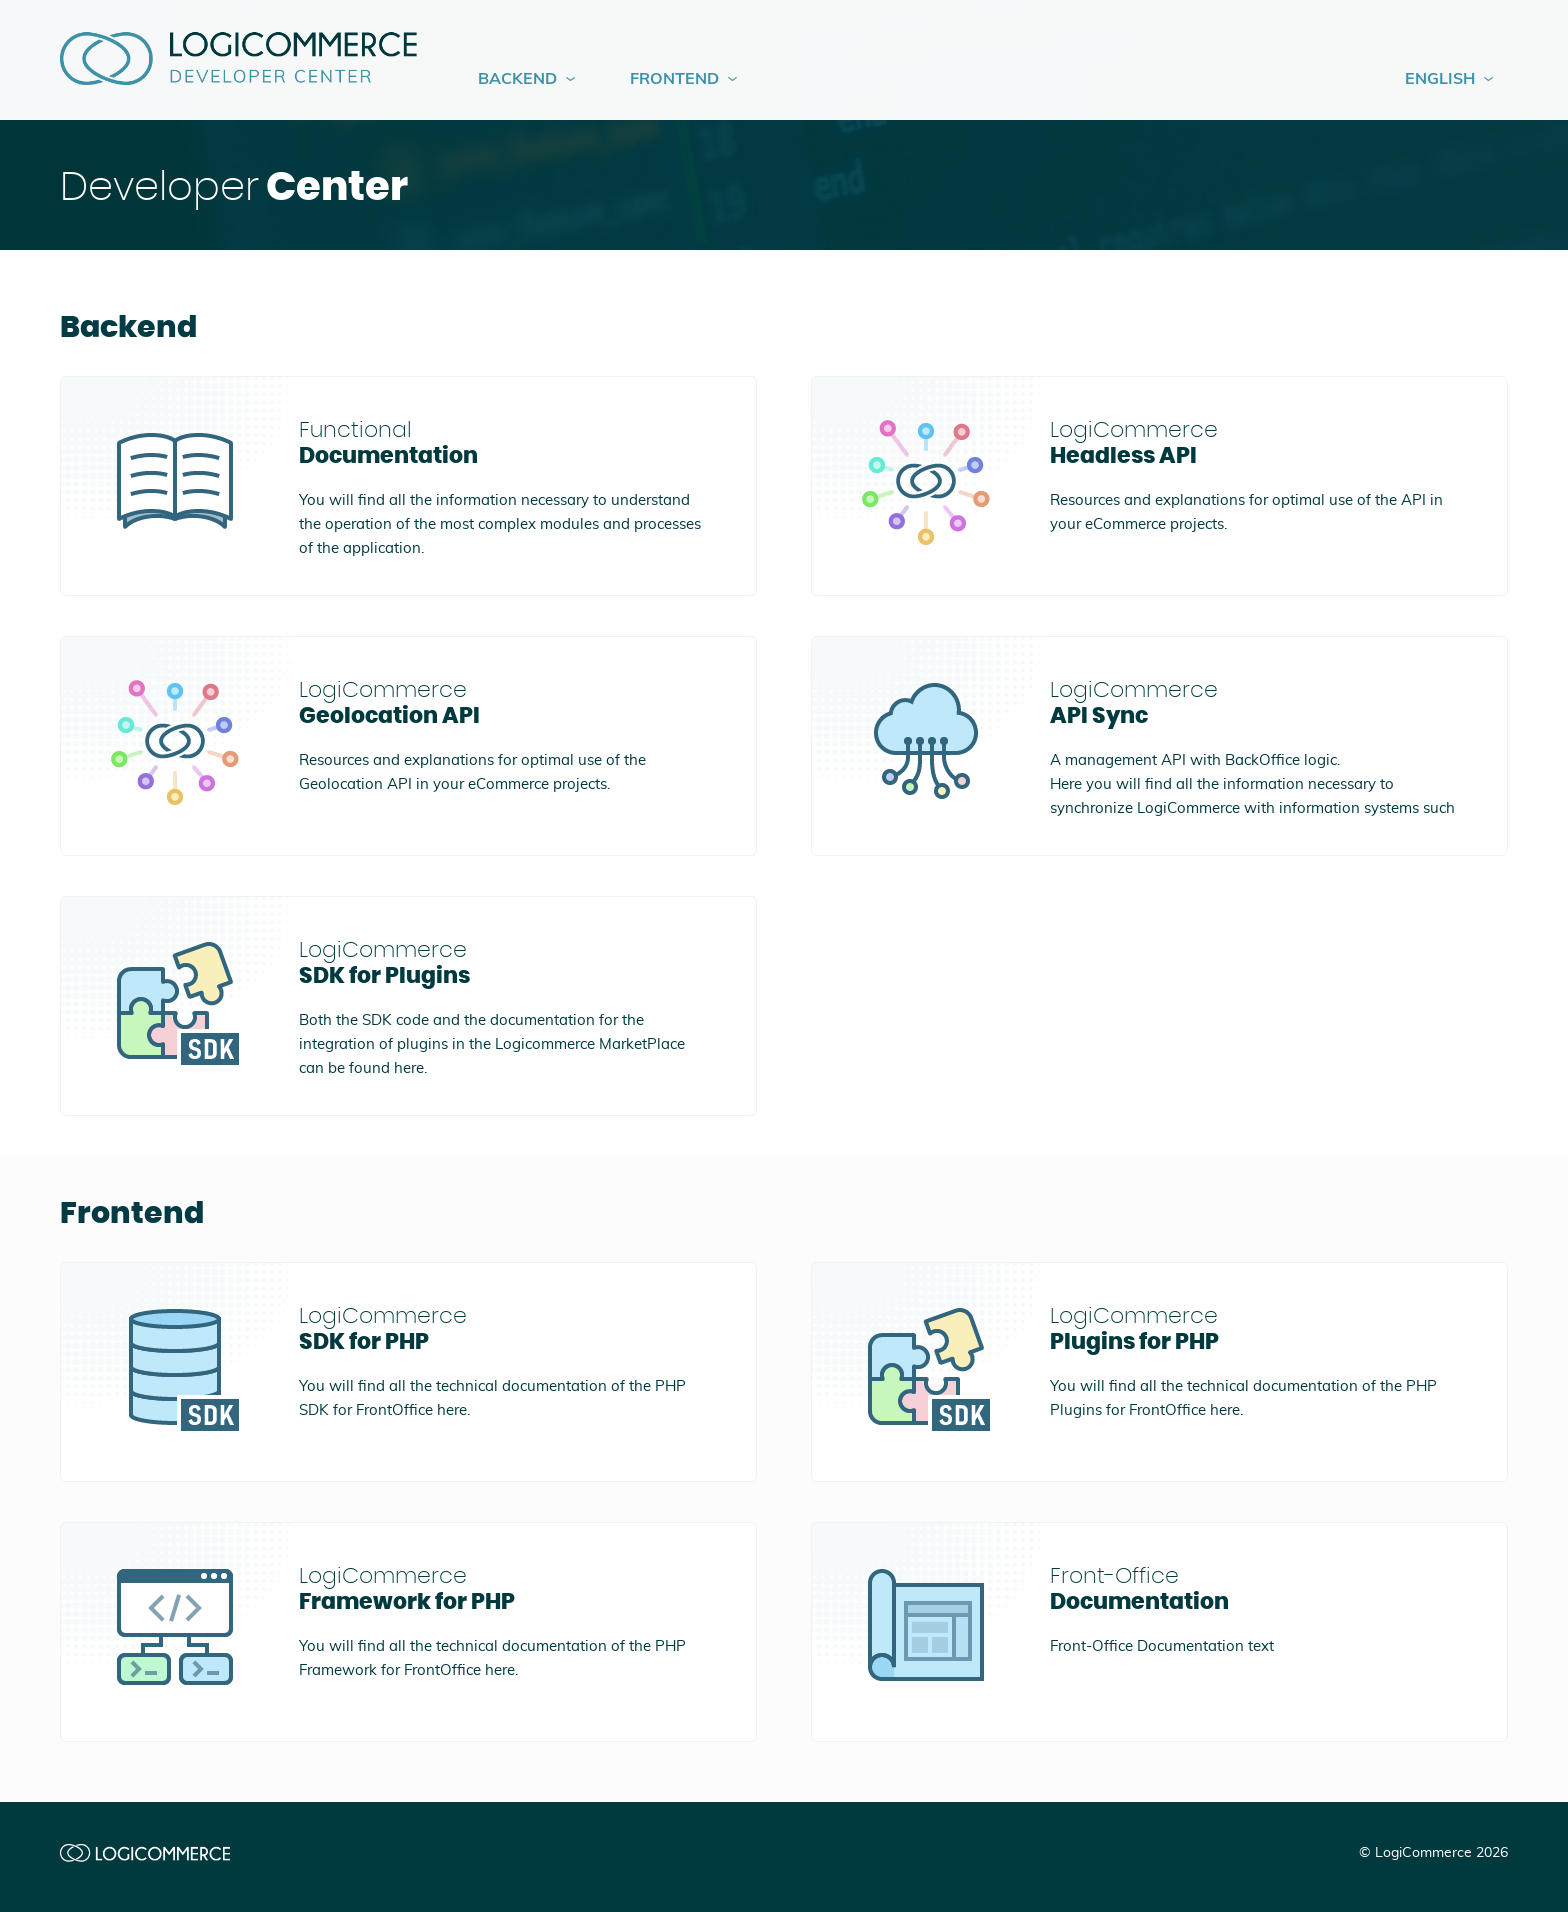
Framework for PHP (502, 1588)
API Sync (1253, 702)
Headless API (1253, 442)
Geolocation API (502, 702)
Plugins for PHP (1253, 1328)
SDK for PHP (502, 1328)
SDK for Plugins (502, 962)
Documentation (502, 442)
